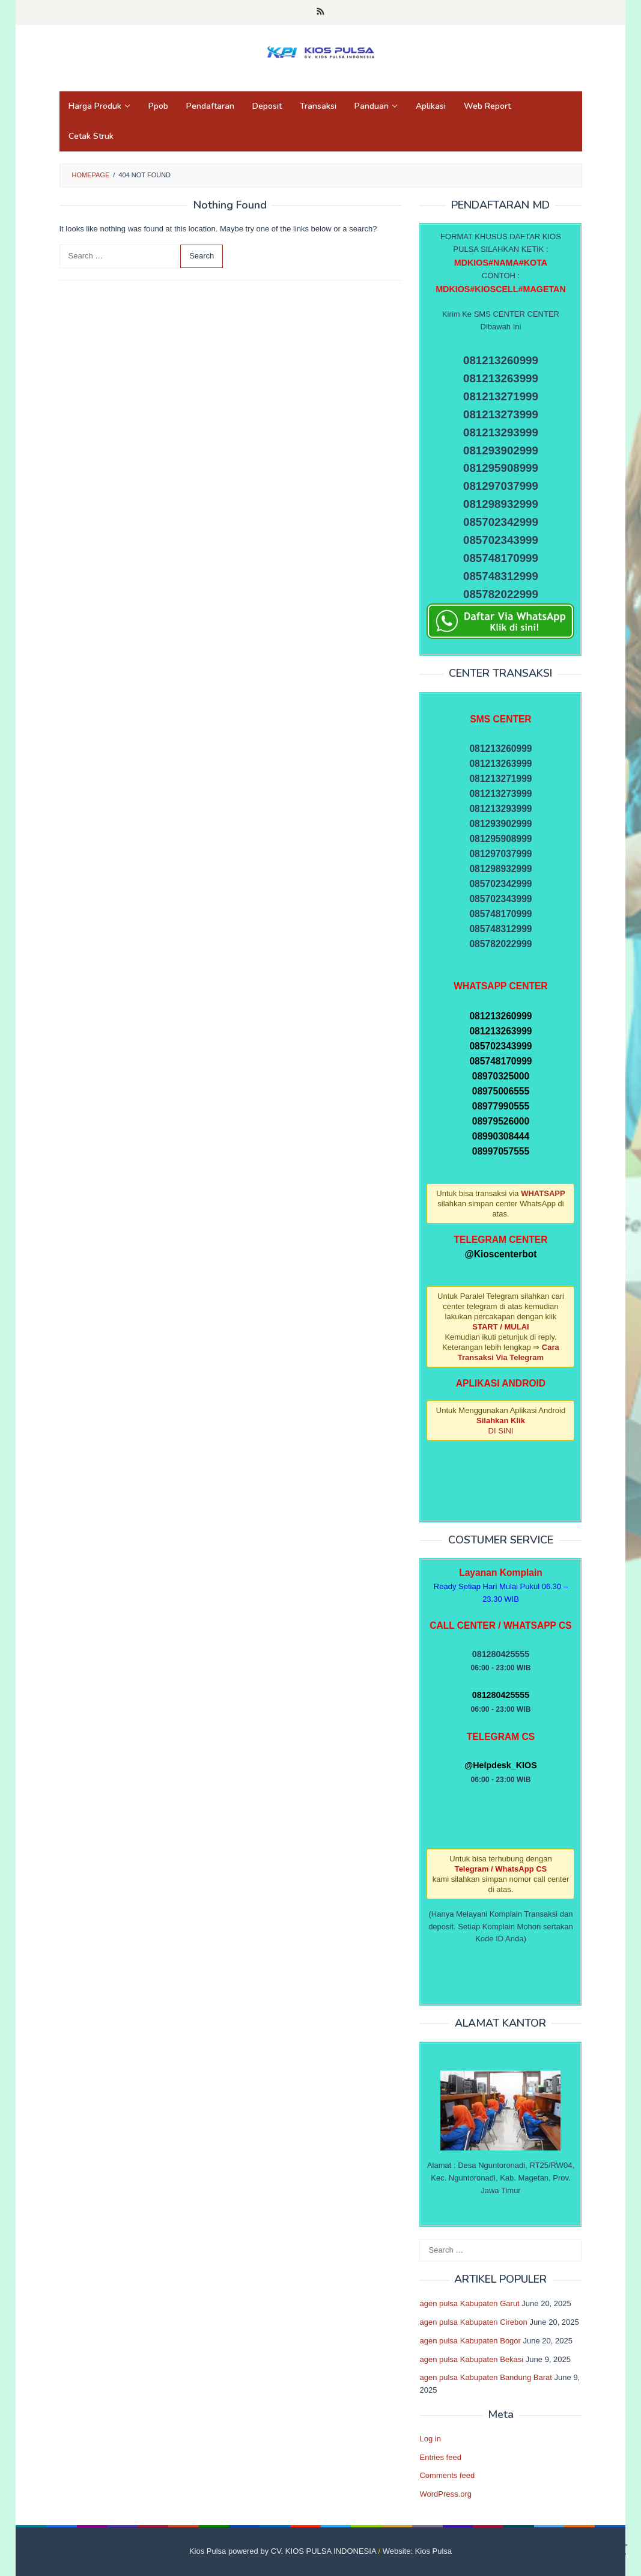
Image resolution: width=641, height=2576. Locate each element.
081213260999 (500, 1016)
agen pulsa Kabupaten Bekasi (471, 2359)
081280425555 (500, 1695)
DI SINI (501, 1430)
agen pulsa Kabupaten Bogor (469, 2340)
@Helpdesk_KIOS (500, 1765)
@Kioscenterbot (500, 1254)
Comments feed (447, 2475)
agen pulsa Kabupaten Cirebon (473, 2322)
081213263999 (500, 1031)
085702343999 (500, 1046)
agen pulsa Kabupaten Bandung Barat (485, 2377)
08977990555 (500, 1106)
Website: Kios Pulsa (417, 2551)
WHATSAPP (543, 1193)
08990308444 (500, 1136)
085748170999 (500, 1061)
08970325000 (500, 1076)
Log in (429, 2438)
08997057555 (500, 1151)
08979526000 (500, 1121)
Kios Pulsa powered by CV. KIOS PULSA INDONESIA (282, 2551)
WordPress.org (445, 2493)
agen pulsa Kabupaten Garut (469, 2303)
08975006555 (500, 1091)
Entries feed (440, 2457)
